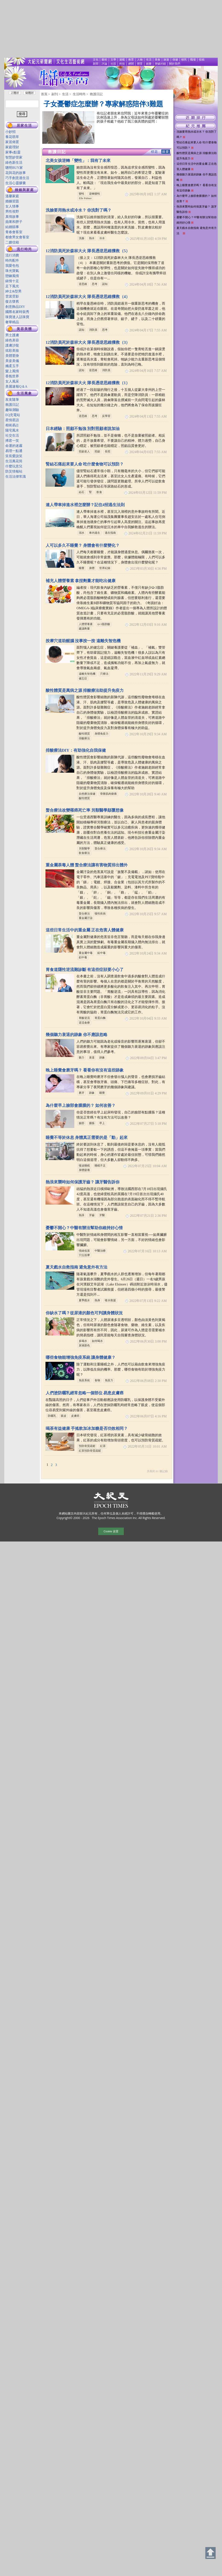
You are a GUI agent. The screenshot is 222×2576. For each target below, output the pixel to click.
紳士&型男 (13, 291)
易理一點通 (13, 451)
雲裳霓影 (12, 296)
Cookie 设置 (111, 1531)
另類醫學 (84, 848)
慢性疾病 (100, 913)
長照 (107, 451)
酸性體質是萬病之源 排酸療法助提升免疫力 (85, 690)
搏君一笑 (12, 440)
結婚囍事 (12, 227)
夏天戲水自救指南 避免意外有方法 (79, 1267)
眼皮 (63, 1415)
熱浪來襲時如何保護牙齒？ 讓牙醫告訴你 (83, 1182)
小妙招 (10, 131)
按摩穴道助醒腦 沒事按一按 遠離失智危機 (83, 641)
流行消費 (12, 255)
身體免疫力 (101, 733)
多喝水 (83, 1341)
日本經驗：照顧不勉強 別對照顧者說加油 (83, 428)
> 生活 (64, 94)
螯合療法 (100, 848)
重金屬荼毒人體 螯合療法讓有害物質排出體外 (87, 865)
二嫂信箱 (12, 242)
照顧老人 (84, 451)
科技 (122, 63)
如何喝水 (97, 1341)
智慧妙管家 (13, 157)
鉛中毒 (101, 953)
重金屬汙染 (86, 918)
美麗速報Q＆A (16, 386)
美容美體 (24, 329)
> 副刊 (53, 94)
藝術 (104, 59)
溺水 (81, 532)
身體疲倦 (84, 1170)
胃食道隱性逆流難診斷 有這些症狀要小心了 (85, 969)
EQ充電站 (12, 415)
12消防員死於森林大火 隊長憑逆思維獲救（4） (88, 296)
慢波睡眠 (84, 1165)
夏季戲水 (84, 1300)
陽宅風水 (12, 430)
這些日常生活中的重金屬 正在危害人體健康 (85, 930)
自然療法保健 (87, 793)
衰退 (92, 1057)
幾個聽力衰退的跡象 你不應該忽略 (77, 1034)
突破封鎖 (160, 63)
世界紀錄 (104, 568)
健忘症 (83, 678)
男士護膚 (12, 335)
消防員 (93, 329)
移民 (184, 59)
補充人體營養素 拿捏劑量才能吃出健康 (81, 580)
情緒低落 (84, 1250)
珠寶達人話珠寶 (17, 317)
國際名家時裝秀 (17, 312)
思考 (94, 284)
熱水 (92, 238)
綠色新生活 (13, 162)
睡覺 (81, 568)
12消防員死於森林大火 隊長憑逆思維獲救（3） (88, 342)
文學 (113, 59)
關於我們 (174, 63)
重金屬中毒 (86, 953)
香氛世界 (12, 376)
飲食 (99, 492)
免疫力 (109, 1380)
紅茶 (103, 1446)
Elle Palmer (85, 198)
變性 (81, 193)
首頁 (44, 94)
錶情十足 (12, 281)
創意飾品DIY (15, 306)
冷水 (102, 238)
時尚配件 (12, 260)
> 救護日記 (94, 94)
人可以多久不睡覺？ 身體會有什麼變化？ (83, 545)
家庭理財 (12, 147)
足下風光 (12, 286)
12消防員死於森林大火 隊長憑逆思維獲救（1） (88, 383)
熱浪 (81, 1215)
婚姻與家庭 (24, 190)
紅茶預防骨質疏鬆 (90, 1450)
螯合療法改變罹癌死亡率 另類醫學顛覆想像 (85, 810)
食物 (97, 1380)
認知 (105, 284)
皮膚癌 (75, 1415)
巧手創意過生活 (17, 178)
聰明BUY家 (14, 167)
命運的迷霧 (13, 446)
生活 (149, 59)
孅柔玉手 (12, 366)
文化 (95, 59)
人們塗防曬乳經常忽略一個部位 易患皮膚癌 (85, 1393)
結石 (81, 492)
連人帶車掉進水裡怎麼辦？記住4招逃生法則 (85, 504)
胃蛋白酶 (100, 1018)
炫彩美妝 (12, 350)
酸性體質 (84, 733)
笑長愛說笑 (13, 456)
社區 (113, 63)
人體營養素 (86, 624)
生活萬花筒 (13, 461)
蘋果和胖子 (13, 222)
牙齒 (92, 1215)
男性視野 (12, 211)
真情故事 (12, 216)
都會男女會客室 (17, 237)
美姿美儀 (12, 361)
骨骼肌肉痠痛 (108, 793)
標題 (154, 151)
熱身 (97, 1300)
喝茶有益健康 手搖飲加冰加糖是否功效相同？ (87, 1428)
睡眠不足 (100, 1165)
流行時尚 (24, 249)
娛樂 (149, 63)
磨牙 (81, 1092)
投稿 (201, 59)
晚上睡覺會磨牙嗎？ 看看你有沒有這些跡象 (85, 1070)
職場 (193, 59)
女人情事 (12, 206)
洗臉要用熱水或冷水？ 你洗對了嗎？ (79, 210)
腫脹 (92, 1123)
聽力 (81, 1057)
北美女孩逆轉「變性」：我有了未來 (78, 160)
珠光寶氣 (12, 271)
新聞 (95, 63)
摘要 (165, 151)
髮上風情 (12, 371)
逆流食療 (84, 1022)
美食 (157, 59)
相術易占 (12, 425)
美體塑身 (12, 355)
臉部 (81, 1123)
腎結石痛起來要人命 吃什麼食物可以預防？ (85, 464)
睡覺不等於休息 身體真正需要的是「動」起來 (87, 1137)
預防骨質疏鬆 (87, 1446)
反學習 (106, 416)
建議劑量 (84, 628)
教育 (131, 59)
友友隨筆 (12, 399)
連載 (122, 59)
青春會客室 (13, 232)
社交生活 (12, 435)
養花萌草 (12, 137)
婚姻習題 (12, 201)
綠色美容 (12, 340)
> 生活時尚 (77, 94)
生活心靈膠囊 (15, 183)
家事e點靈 (12, 152)
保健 (175, 59)
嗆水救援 (110, 1300)
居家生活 (24, 125)
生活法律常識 (15, 476)
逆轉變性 (94, 193)
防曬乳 (52, 1415)
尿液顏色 (84, 1345)
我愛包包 (12, 265)
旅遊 (166, 59)
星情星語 (12, 420)
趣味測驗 (12, 410)
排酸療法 (84, 738)
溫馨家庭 (12, 196)
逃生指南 (110, 532)
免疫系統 (84, 1380)
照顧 (97, 451)
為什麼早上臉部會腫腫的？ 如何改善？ (81, 1105)
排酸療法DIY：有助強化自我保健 (76, 750)
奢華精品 (12, 322)
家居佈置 (12, 142)
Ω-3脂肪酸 (103, 624)
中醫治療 (100, 1250)
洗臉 (81, 238)
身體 (92, 568)
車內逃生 (94, 532)
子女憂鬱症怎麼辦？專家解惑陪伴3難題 (103, 104)
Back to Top (210, 2553)
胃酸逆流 (84, 1018)
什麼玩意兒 (13, 466)
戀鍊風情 (12, 276)
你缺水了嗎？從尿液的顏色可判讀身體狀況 (84, 1313)
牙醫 (102, 1215)
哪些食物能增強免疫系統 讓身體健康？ (81, 1357)
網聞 (131, 63)
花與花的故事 (15, 173)
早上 (102, 1123)
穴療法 (104, 673)
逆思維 (83, 284)
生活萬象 (24, 393)
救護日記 (12, 404)
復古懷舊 (12, 301)
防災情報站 (13, 471)
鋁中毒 (83, 957)
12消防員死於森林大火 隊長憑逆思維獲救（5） (88, 251)
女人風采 (12, 381)
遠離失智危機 (87, 673)
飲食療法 (84, 853)
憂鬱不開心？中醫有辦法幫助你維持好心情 (84, 1228)
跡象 (102, 1057)
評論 (104, 63)
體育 (140, 63)
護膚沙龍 (12, 345)
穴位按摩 (84, 1255)
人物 (140, 59)
